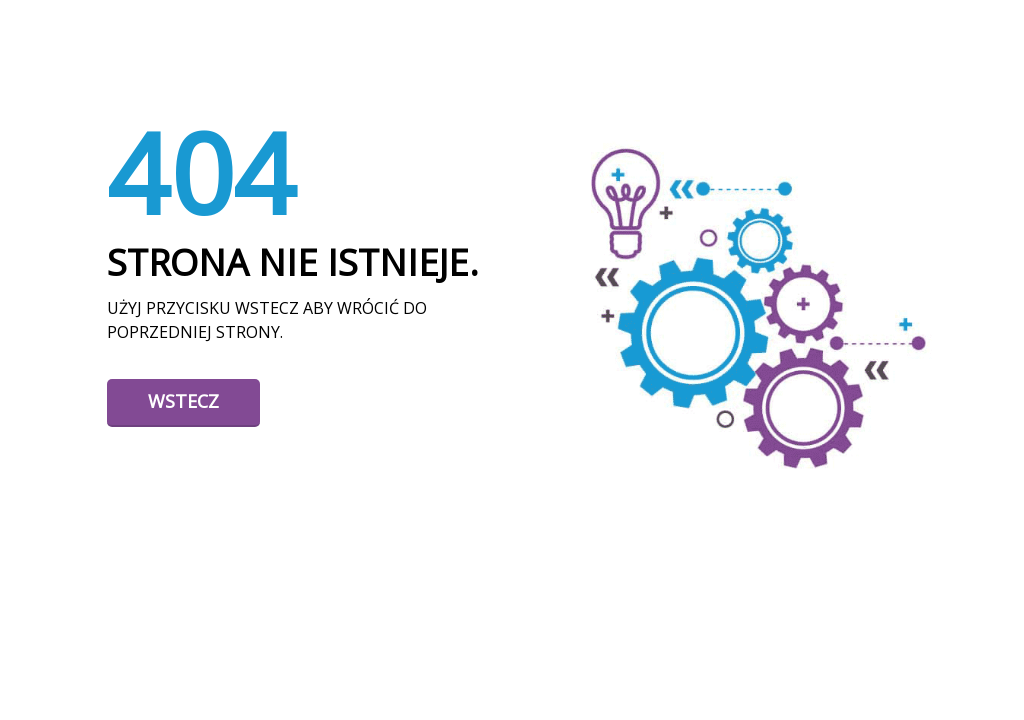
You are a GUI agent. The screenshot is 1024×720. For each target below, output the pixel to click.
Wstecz (183, 401)
